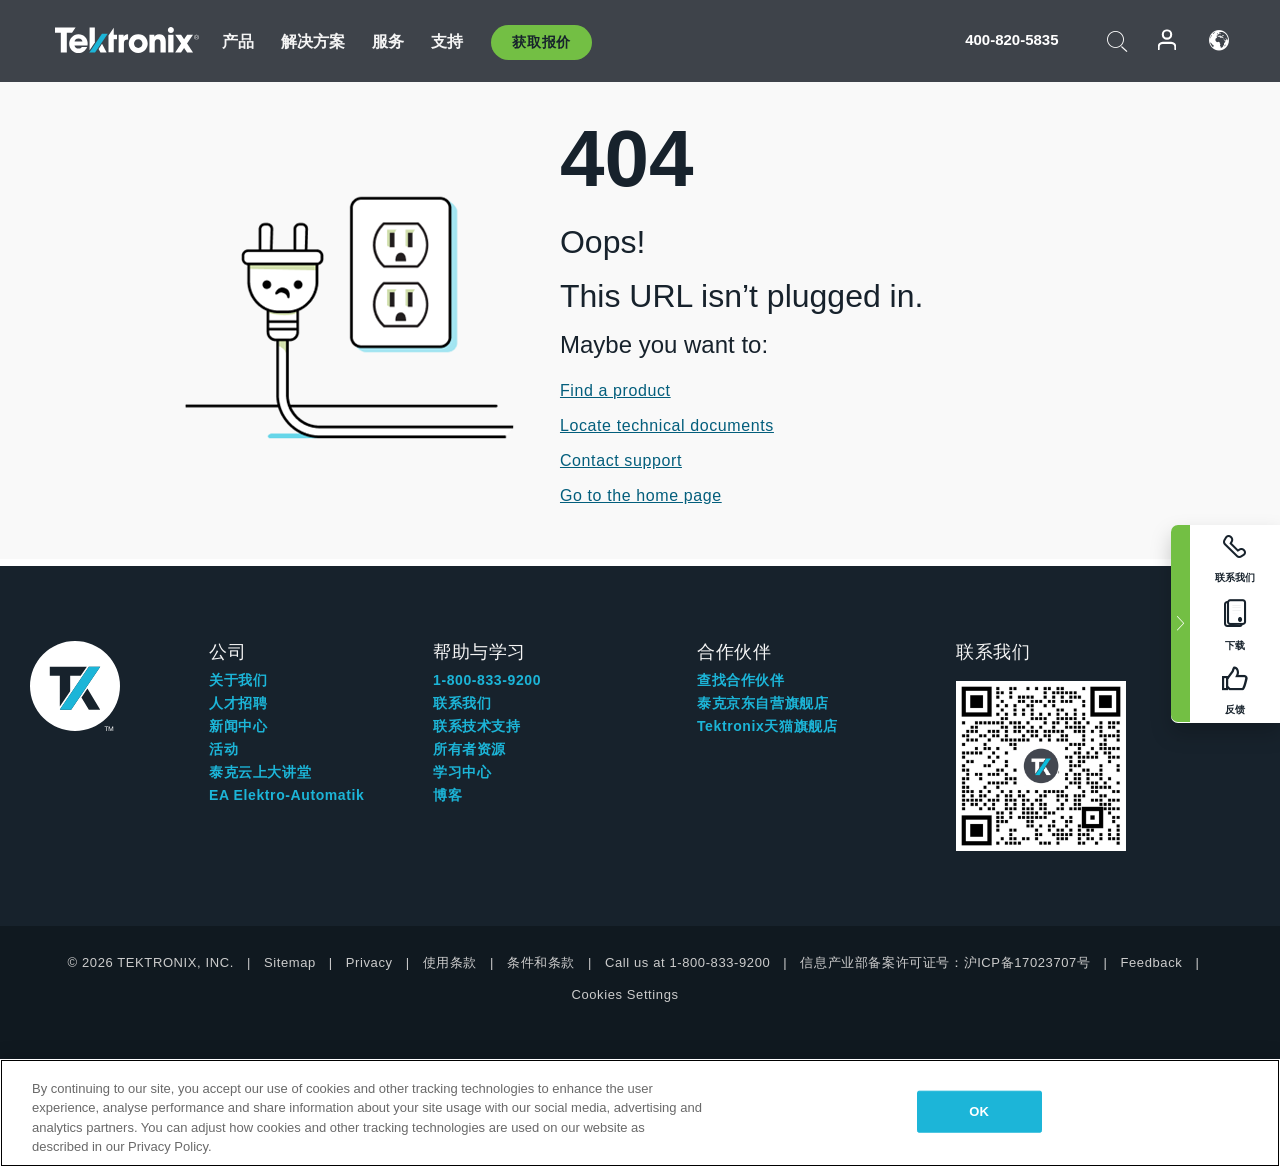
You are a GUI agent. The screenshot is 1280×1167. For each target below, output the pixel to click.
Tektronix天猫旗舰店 (767, 726)
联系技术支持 (477, 726)
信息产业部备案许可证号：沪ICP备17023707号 (945, 962)
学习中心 (462, 772)
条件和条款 (541, 962)
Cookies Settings (624, 994)
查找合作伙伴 (741, 680)
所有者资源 (469, 749)
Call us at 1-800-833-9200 (687, 962)
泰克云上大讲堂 (260, 772)
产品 (238, 41)
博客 (447, 795)
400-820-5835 (1011, 39)
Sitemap (290, 962)
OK (979, 1111)
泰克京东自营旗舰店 (762, 703)
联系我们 (462, 703)
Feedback (1151, 962)
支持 (447, 41)
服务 (388, 41)
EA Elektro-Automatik (286, 795)
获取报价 (541, 42)
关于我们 (238, 680)
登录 (1168, 40)
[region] (640, 1113)
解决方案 (313, 41)
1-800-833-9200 (487, 680)
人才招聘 (238, 703)
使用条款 (450, 962)
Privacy (369, 962)
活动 (223, 749)
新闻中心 (238, 726)
